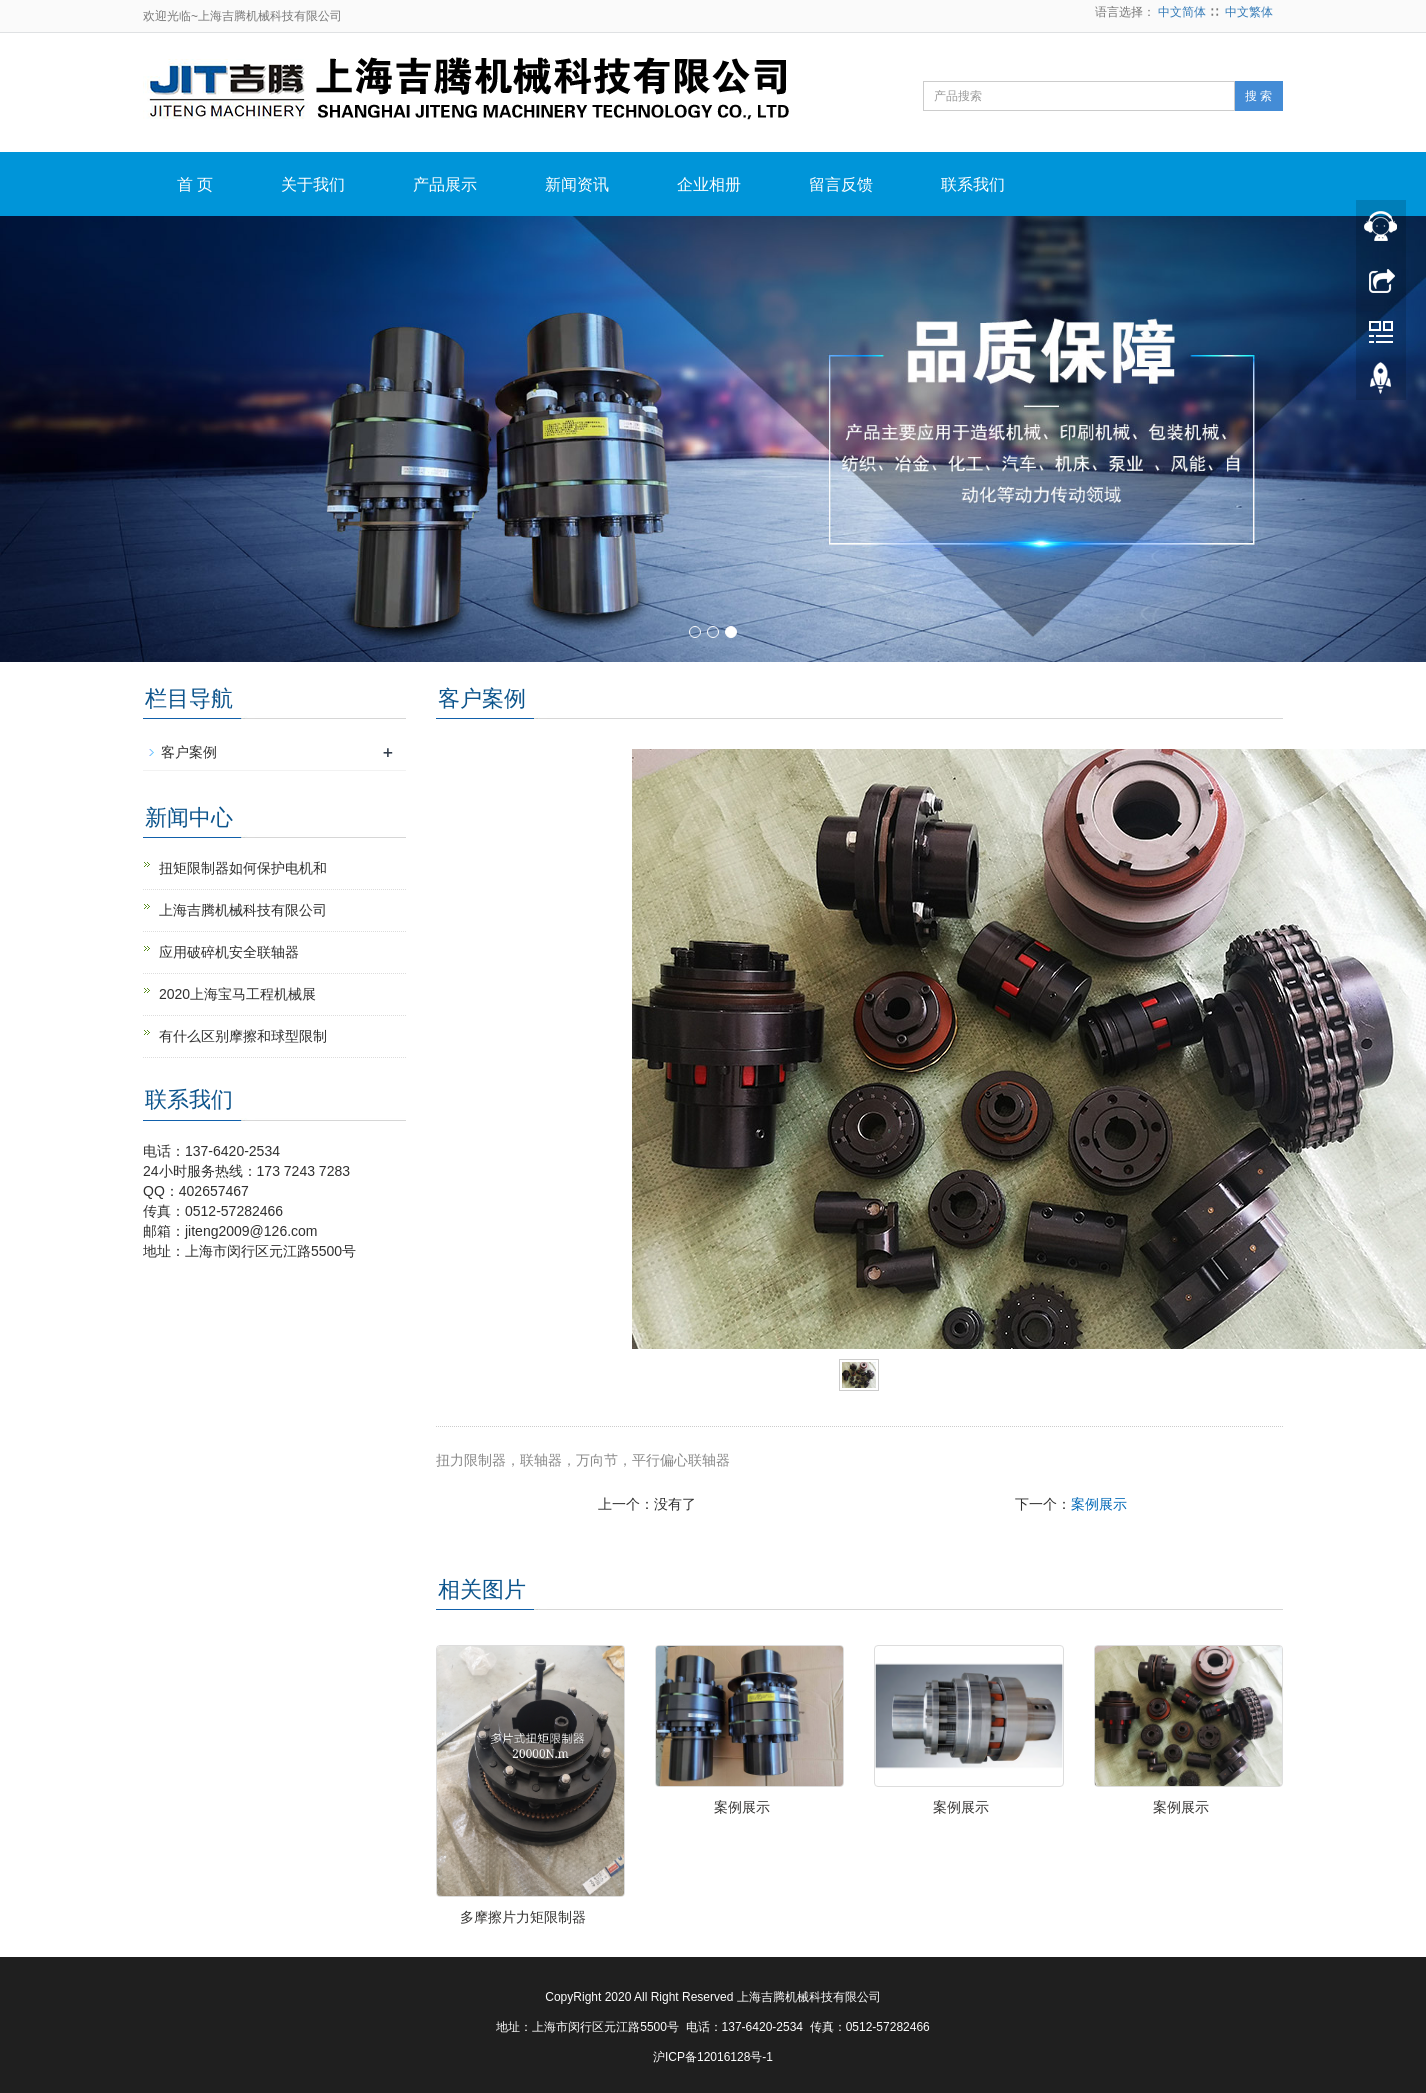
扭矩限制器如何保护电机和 (243, 868)
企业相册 (709, 184)
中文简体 (1182, 12)
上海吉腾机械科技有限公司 (243, 910)
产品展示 (445, 184)
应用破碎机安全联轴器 (229, 952)
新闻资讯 (577, 184)
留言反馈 (841, 184)
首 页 (195, 184)
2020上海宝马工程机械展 (237, 994)
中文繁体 (1249, 12)
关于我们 (313, 184)
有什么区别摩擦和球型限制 (243, 1036)
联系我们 (973, 184)
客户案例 (189, 752)
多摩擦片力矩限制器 (523, 1917)
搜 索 (1258, 96)
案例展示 (1099, 1504)
